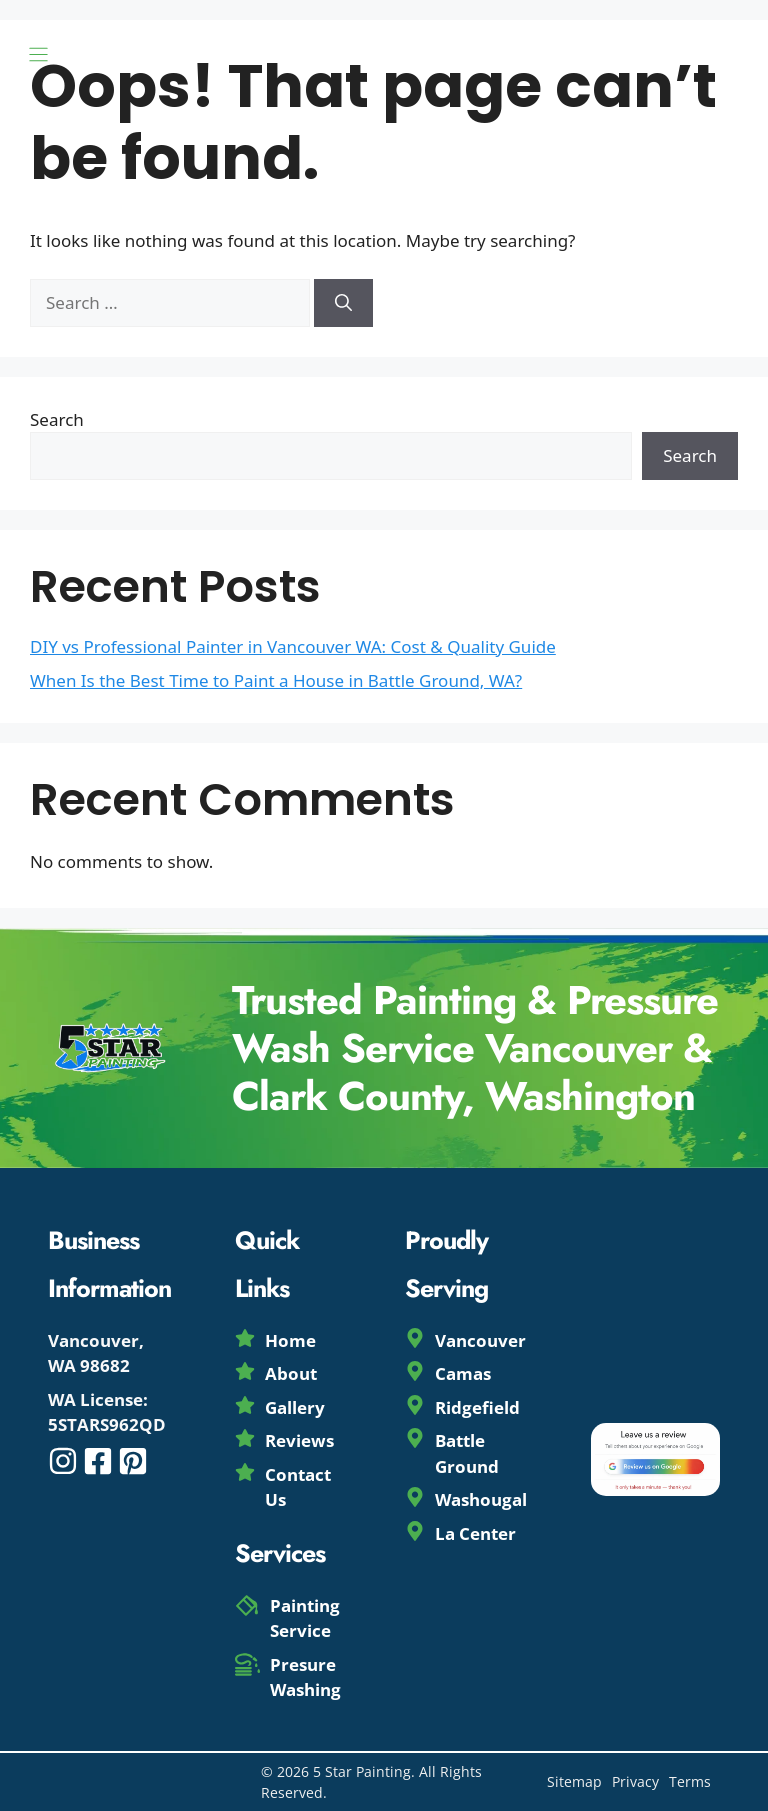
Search (57, 419)
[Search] (343, 303)
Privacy (635, 1781)
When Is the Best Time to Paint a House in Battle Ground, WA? (276, 680)
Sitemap (574, 1781)
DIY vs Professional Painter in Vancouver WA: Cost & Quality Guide (293, 646)
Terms (690, 1781)
